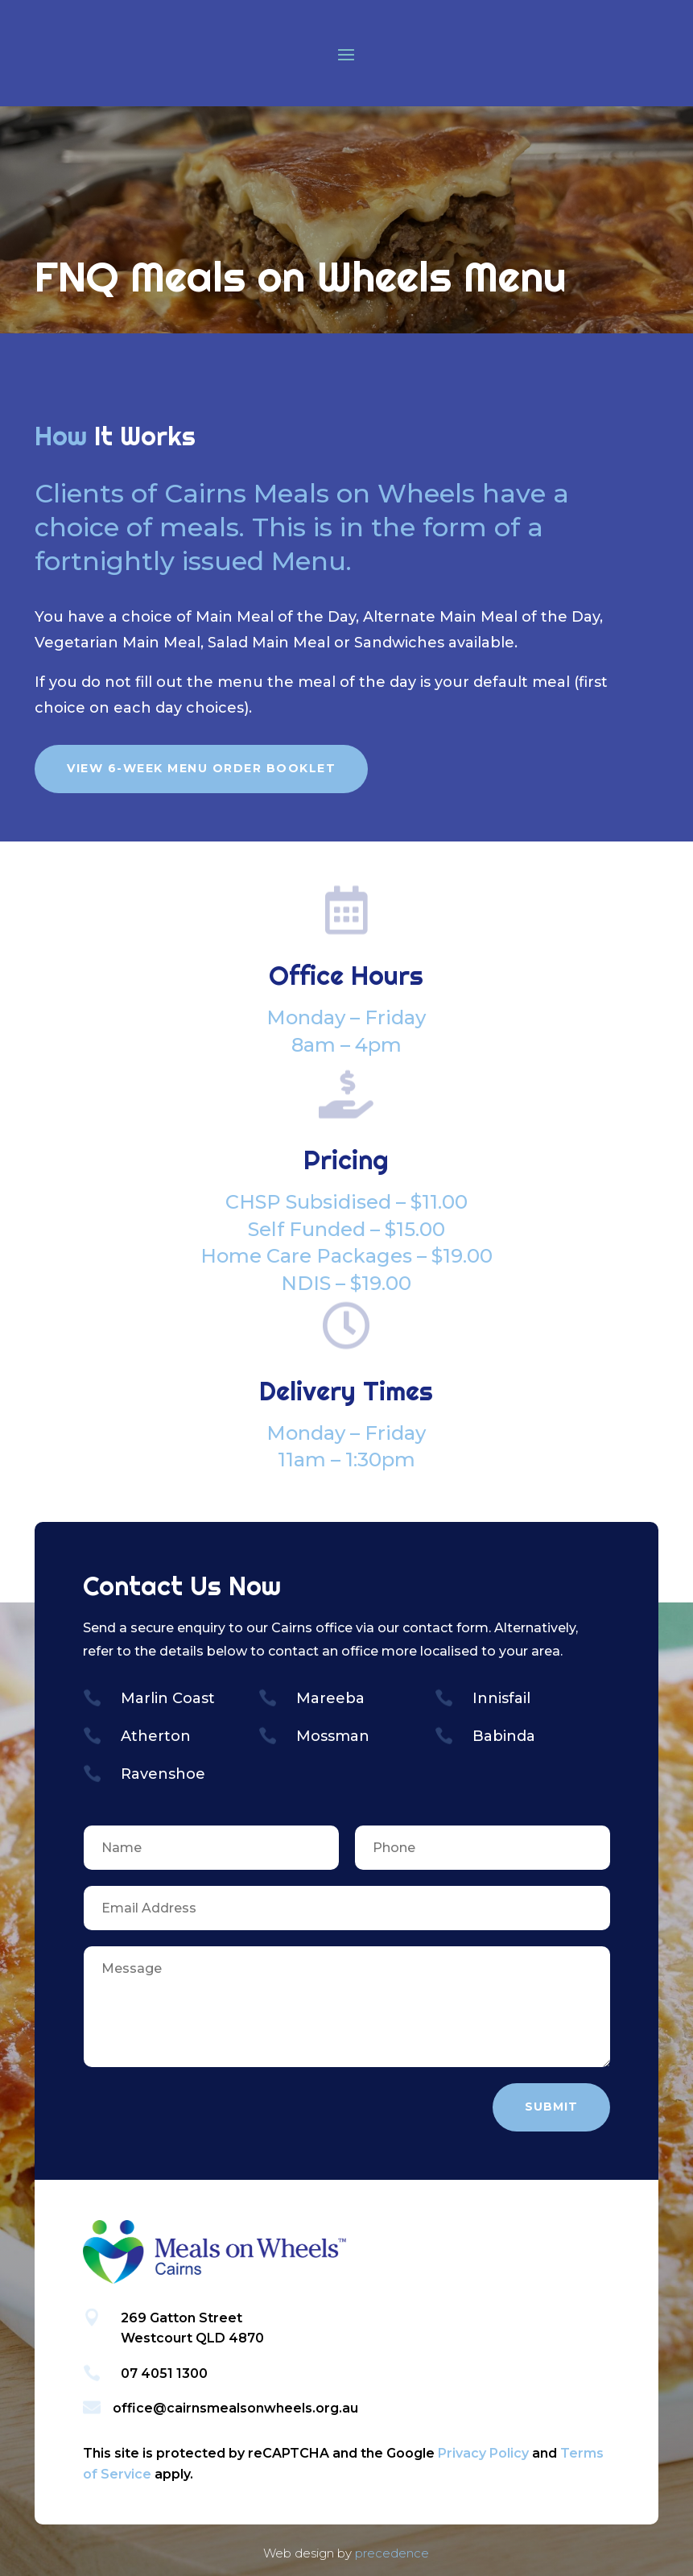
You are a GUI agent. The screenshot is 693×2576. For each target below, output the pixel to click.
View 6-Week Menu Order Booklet (201, 768)
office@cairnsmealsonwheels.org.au (235, 2408)
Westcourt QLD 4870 (192, 2338)
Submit (551, 2106)
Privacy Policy (483, 2453)
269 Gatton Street (181, 2318)
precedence (392, 2553)
